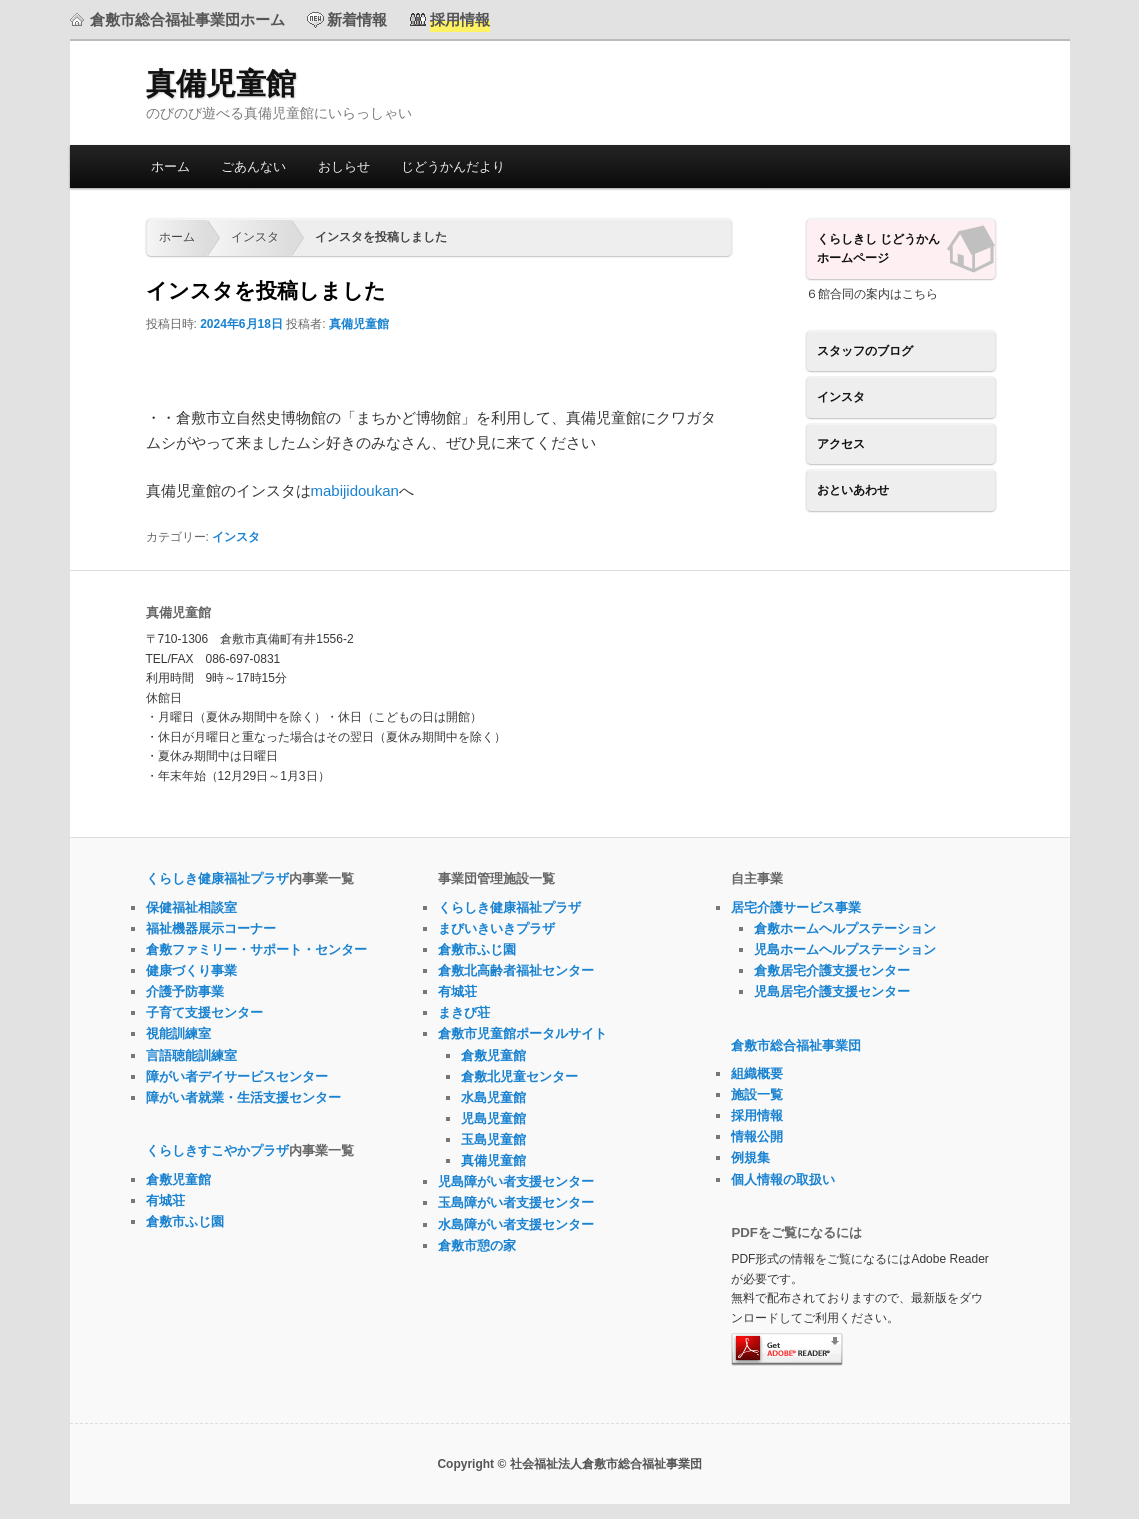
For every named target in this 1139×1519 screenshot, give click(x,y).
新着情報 (357, 19)
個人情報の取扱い (783, 1179)
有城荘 (165, 1200)
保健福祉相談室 (191, 907)
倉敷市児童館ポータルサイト (522, 1033)
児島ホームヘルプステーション (845, 949)
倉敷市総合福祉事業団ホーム (187, 19)
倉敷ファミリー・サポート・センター (256, 949)
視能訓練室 (178, 1033)
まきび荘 (464, 1012)
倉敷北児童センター (519, 1076)
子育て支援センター (204, 1012)
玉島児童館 (493, 1139)
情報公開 (757, 1136)
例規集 (750, 1157)
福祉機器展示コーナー (211, 928)
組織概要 (757, 1073)
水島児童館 (493, 1097)
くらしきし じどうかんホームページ (878, 249)
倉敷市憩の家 (477, 1245)
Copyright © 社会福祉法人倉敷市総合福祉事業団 (569, 1464)
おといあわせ (853, 490)
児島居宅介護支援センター (832, 991)
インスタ (255, 237)
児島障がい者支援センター (516, 1181)
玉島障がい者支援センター (516, 1202)
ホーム (170, 166)
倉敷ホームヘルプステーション (845, 928)
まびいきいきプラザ (496, 928)
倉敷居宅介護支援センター (832, 970)
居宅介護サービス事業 (796, 907)
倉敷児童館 (178, 1179)
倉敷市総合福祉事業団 (796, 1045)
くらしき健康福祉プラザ (217, 878)
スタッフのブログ (865, 351)
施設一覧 (757, 1094)
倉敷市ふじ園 (185, 1221)
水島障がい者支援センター (516, 1224)
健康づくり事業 (191, 970)
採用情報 (757, 1115)
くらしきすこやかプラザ (217, 1150)
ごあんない (253, 166)
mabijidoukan (355, 490)
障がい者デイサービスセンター (237, 1076)
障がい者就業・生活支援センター (243, 1097)
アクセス (841, 444)
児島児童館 (493, 1118)
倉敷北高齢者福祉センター (516, 970)
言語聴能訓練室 (191, 1055)
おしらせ (344, 166)
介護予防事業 (185, 991)
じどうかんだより (453, 166)
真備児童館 (221, 83)
